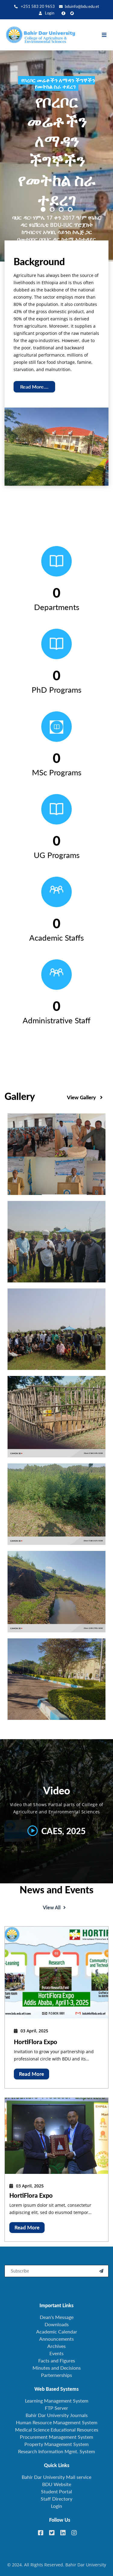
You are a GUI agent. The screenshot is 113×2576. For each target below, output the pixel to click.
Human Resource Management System (56, 2422)
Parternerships (56, 2375)
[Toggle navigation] (107, 35)
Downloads (57, 2324)
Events (56, 2353)
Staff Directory (56, 2498)
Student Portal (56, 2491)
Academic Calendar (56, 2331)
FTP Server (56, 2408)
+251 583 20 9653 (34, 6)
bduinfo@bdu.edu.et (79, 6)
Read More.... (34, 386)
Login (46, 13)
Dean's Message (57, 2317)
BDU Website (56, 2484)
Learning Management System (56, 2400)
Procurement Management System (56, 2437)
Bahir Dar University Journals (57, 2415)
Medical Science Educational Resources (56, 2429)
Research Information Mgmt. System (56, 2451)
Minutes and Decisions (57, 2368)
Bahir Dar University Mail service (56, 2477)
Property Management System (56, 2444)
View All (54, 1936)
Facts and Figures (56, 2360)
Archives (56, 2346)
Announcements (56, 2339)
